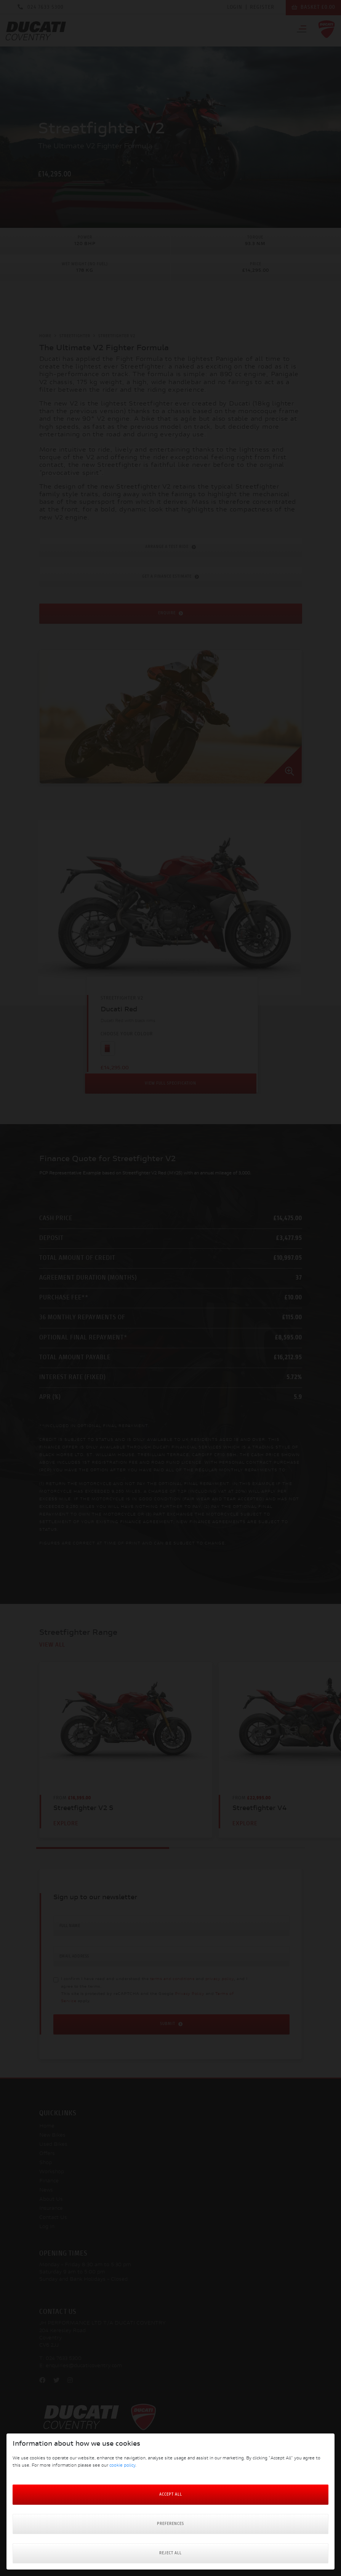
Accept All (170, 2495)
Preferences (170, 2524)
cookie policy (122, 2466)
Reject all (170, 2553)
